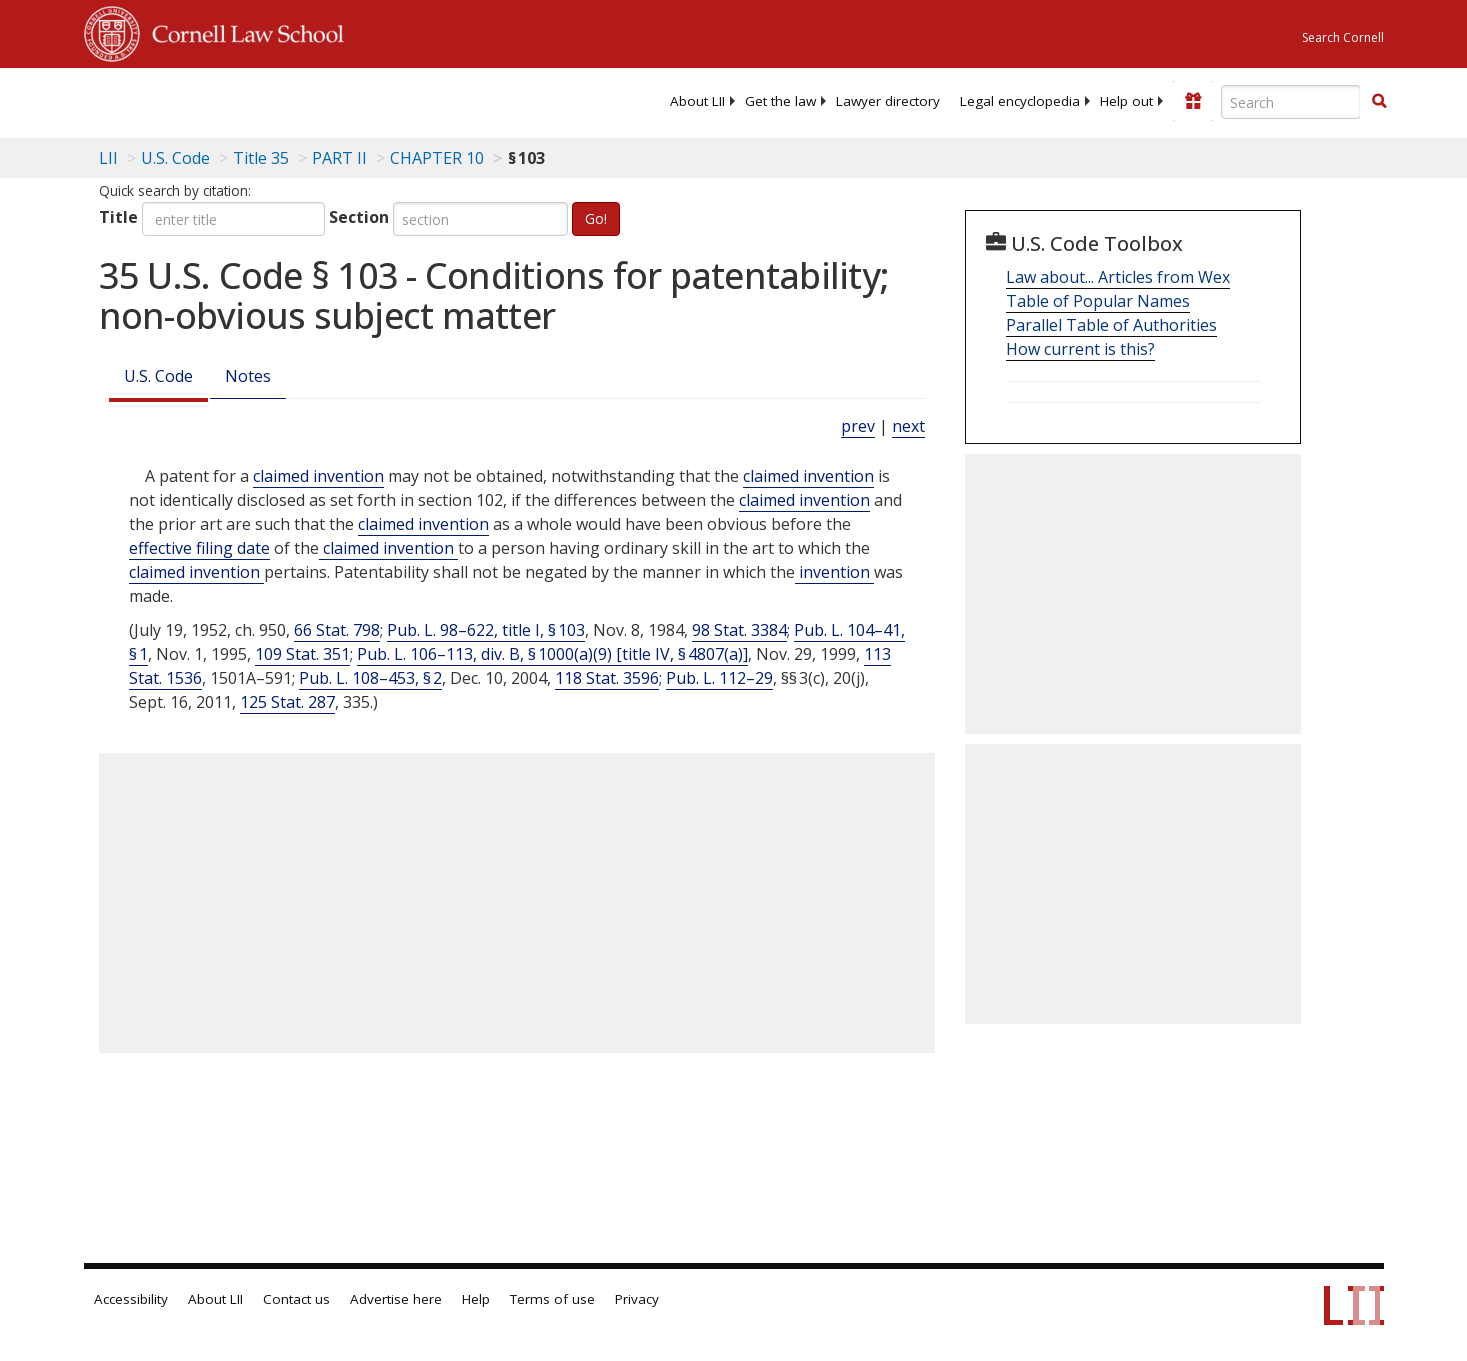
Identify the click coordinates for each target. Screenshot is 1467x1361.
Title (118, 217)
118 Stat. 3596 (607, 678)
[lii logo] (309, 100)
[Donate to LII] (1193, 101)
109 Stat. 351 (302, 654)
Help (476, 1299)
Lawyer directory (888, 101)
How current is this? (1080, 349)
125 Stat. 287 (287, 702)
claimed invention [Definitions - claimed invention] (318, 476)
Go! (596, 218)
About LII (697, 101)
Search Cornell (1343, 37)
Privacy (637, 1299)
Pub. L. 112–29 (719, 678)
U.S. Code (158, 376)
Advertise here (396, 1299)
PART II (339, 158)
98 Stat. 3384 (739, 630)
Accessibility (131, 1299)
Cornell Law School (242, 31)
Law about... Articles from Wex (1118, 277)
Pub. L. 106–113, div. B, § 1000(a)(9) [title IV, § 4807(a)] (552, 654)
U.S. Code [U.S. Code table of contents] (175, 158)
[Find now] (1379, 102)
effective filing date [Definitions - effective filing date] (199, 548)
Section (359, 217)
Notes (248, 376)
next (908, 426)
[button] (1379, 101)
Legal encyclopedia (1020, 101)
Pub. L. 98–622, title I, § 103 (486, 630)
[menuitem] (697, 101)
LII (108, 158)
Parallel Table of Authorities (1111, 325)
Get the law (780, 101)
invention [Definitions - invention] (834, 572)
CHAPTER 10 (437, 158)
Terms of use (552, 1299)
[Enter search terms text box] (1291, 102)
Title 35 (261, 158)
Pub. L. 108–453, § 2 (370, 678)
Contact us (296, 1299)
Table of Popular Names (1098, 301)
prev (858, 426)
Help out (1126, 101)
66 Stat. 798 (337, 630)
